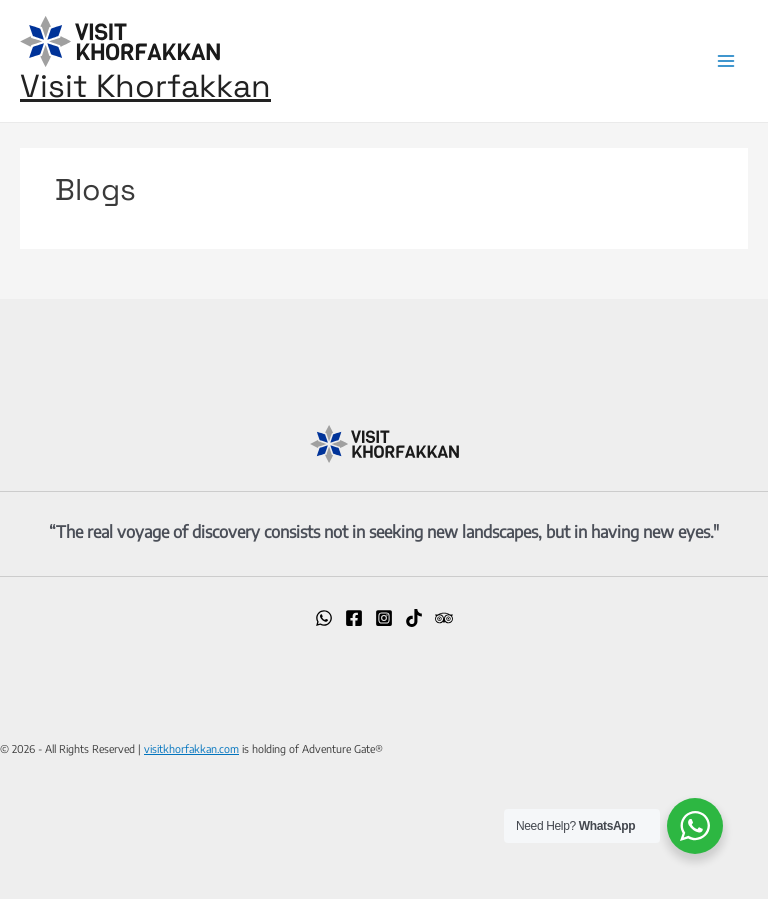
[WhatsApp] (324, 618)
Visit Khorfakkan (145, 86)
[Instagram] (384, 618)
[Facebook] (354, 618)
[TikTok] (414, 618)
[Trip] (444, 618)
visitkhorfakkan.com (191, 748)
